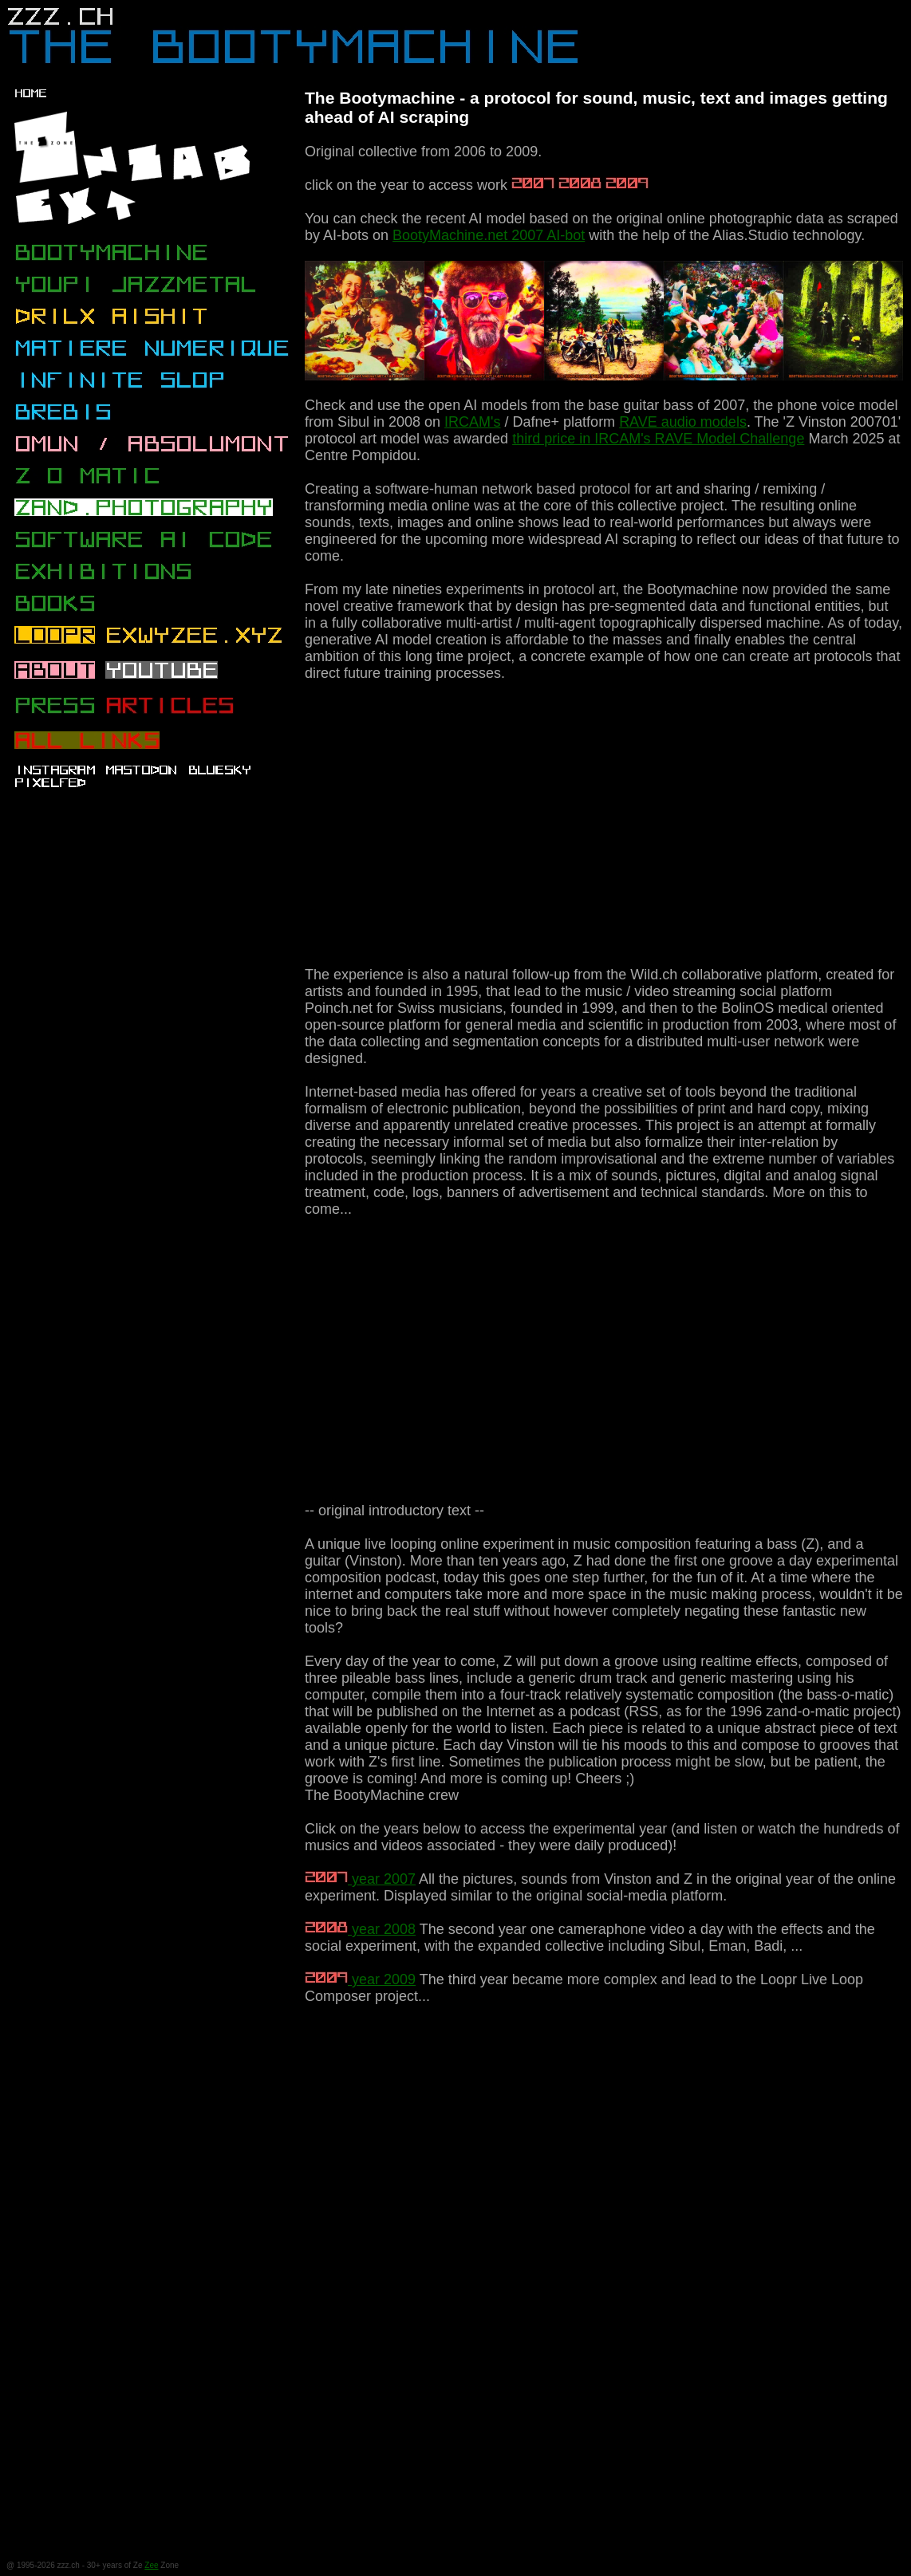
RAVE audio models (683, 422)
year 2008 (360, 1929)
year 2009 (360, 1979)
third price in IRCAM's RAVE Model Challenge (658, 439)
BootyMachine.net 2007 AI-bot (488, 235)
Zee (151, 2565)
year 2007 (360, 1879)
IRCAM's (472, 422)
